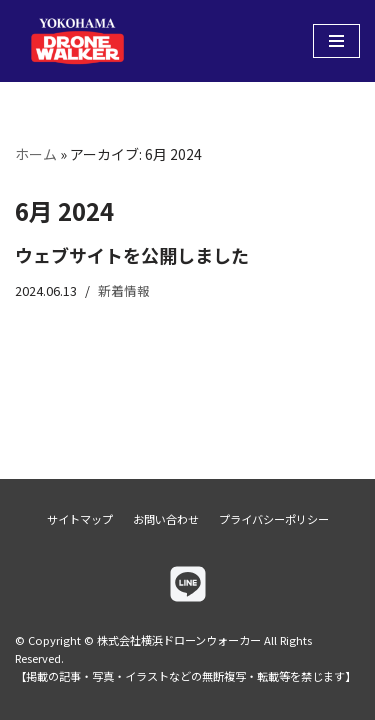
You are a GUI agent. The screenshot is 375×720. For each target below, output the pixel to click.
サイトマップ (80, 519)
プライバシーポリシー (274, 519)
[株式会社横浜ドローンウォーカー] (75, 41)
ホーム (36, 154)
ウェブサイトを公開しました (132, 255)
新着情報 (124, 290)
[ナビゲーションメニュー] (336, 41)
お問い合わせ (166, 519)
